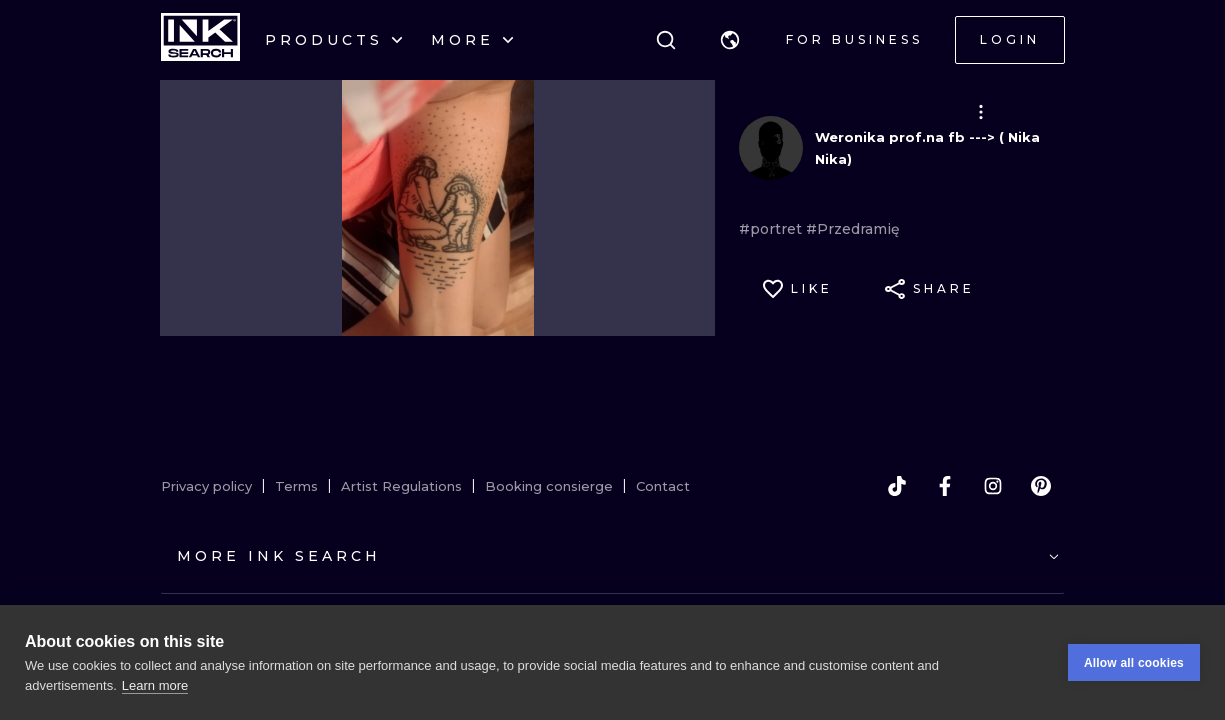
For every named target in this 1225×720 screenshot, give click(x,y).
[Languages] (730, 40)
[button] (730, 40)
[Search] (666, 40)
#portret (772, 229)
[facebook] (945, 486)
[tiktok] (897, 486)
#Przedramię (853, 229)
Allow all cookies (1134, 663)
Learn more (155, 685)
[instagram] (993, 486)
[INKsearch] (200, 40)
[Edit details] (981, 112)
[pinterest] (1041, 486)
